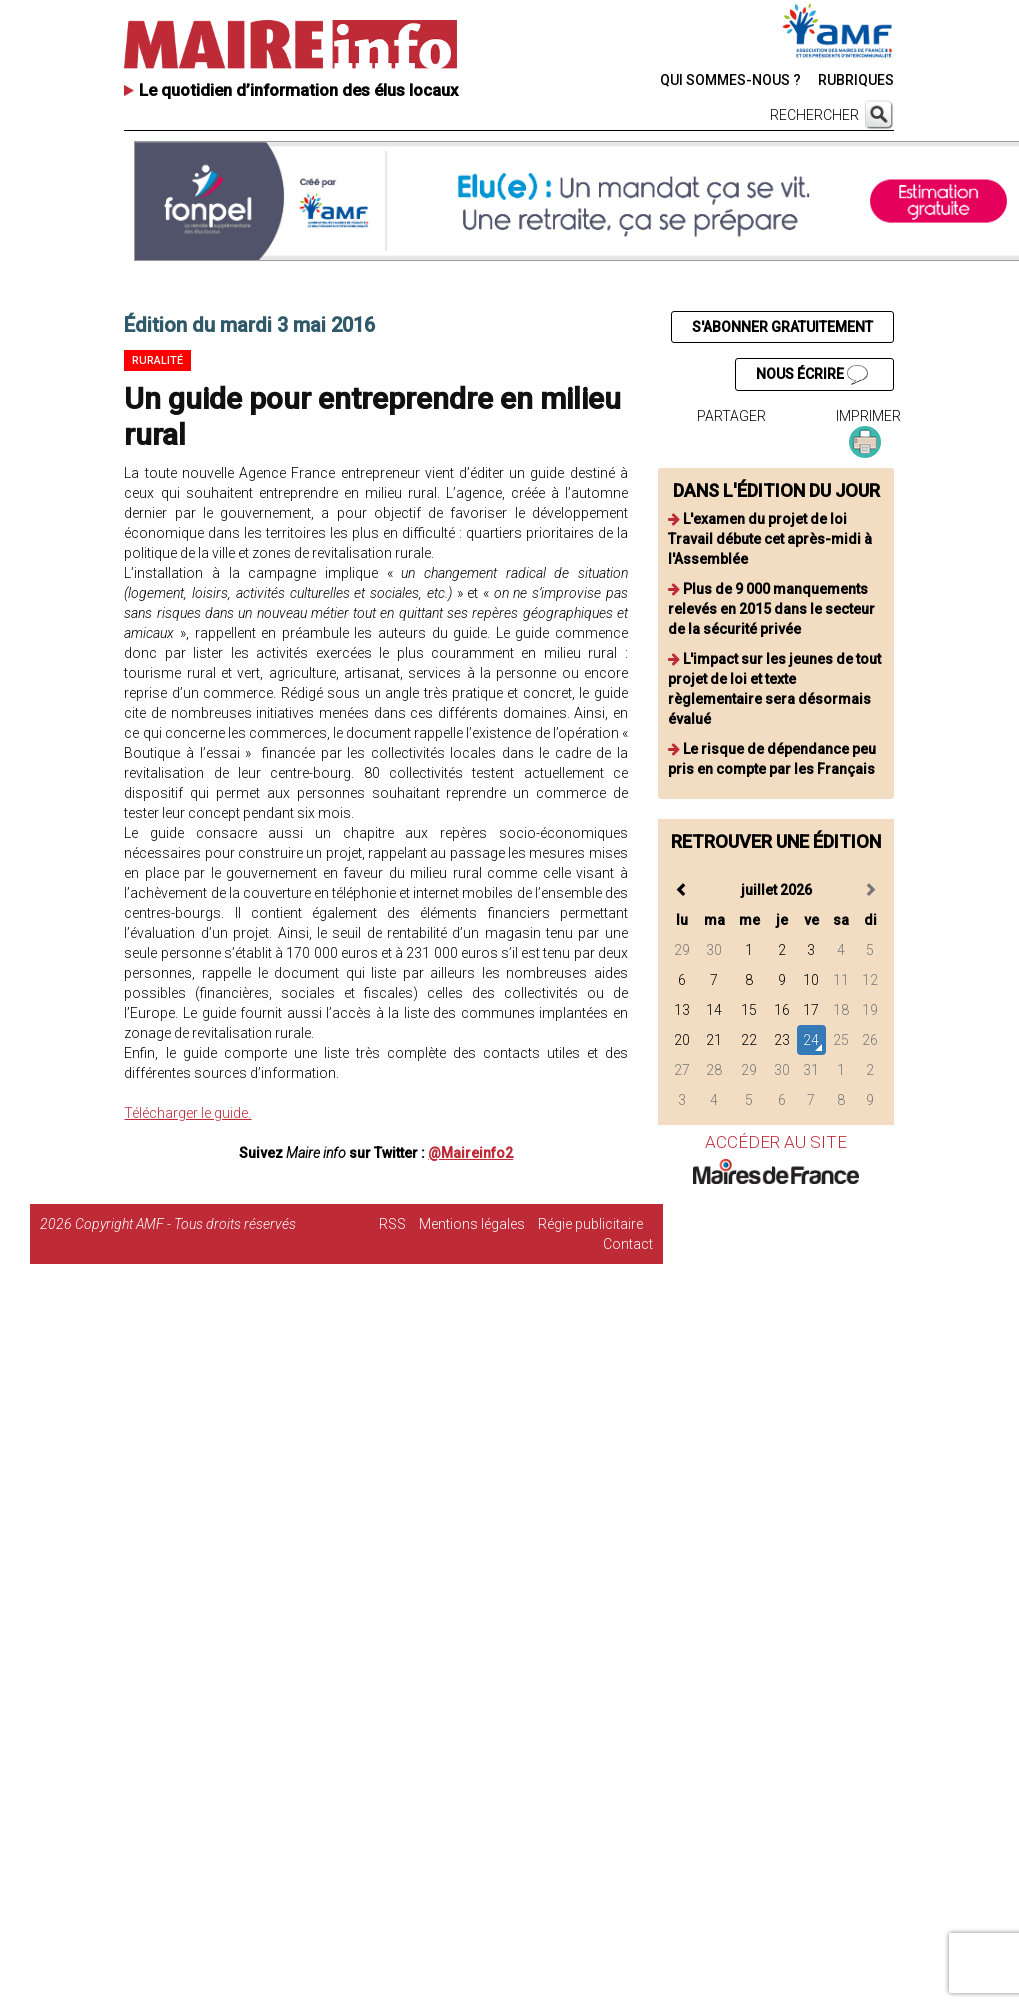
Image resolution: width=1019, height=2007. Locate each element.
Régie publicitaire (590, 1224)
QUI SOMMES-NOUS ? (730, 80)
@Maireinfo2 (470, 1153)
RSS (392, 1224)
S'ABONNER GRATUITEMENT (782, 327)
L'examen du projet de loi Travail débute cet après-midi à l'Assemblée (770, 539)
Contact (628, 1244)
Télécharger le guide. (187, 1113)
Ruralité (157, 360)
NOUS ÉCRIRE (812, 375)
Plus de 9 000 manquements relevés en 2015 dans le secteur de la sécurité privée (771, 609)
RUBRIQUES (856, 80)
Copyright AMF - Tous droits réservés (185, 1224)
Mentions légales (472, 1224)
